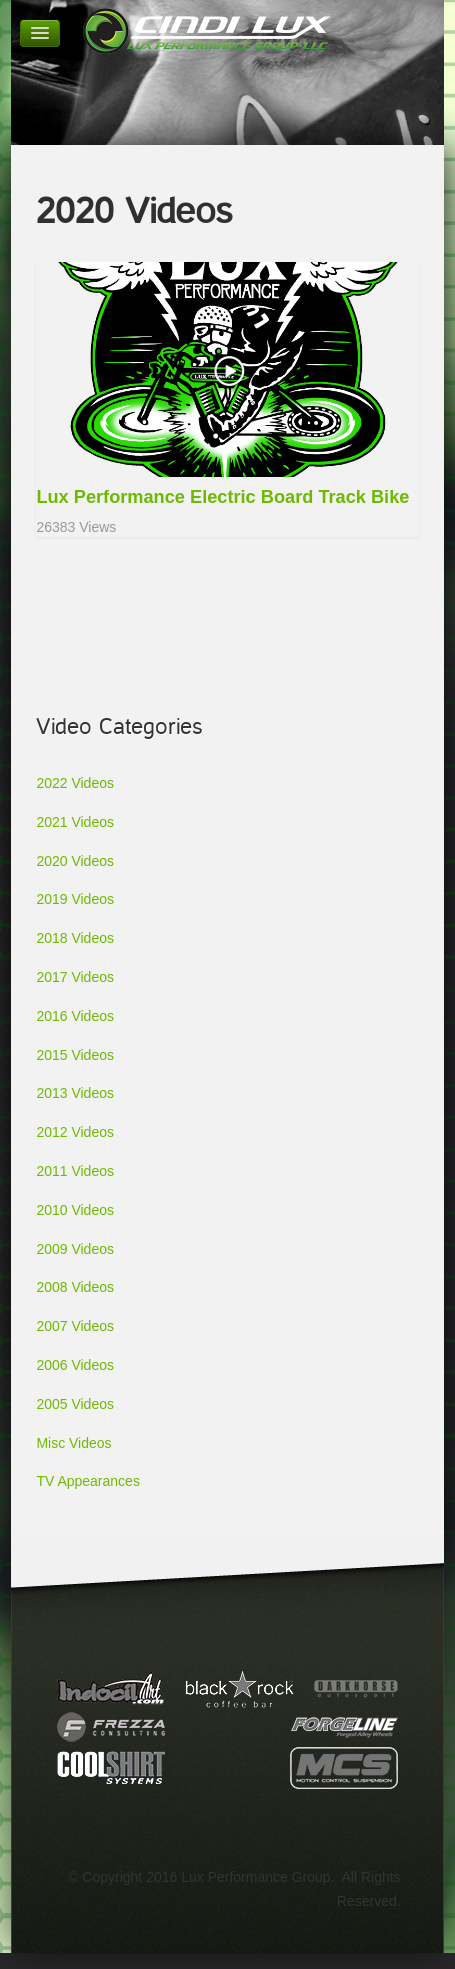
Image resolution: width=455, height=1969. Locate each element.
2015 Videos (75, 1055)
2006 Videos (75, 1365)
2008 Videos (75, 1287)
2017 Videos (75, 977)
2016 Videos (75, 1016)
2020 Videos (75, 861)
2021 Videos (75, 822)
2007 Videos (75, 1326)
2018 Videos (75, 938)
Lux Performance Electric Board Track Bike (222, 497)
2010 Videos (75, 1210)
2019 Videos (75, 899)
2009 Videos (75, 1249)
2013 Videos (75, 1093)
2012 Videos (75, 1132)
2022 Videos (75, 783)
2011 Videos (75, 1171)
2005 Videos (75, 1404)
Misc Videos (73, 1443)
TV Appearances (88, 1481)
